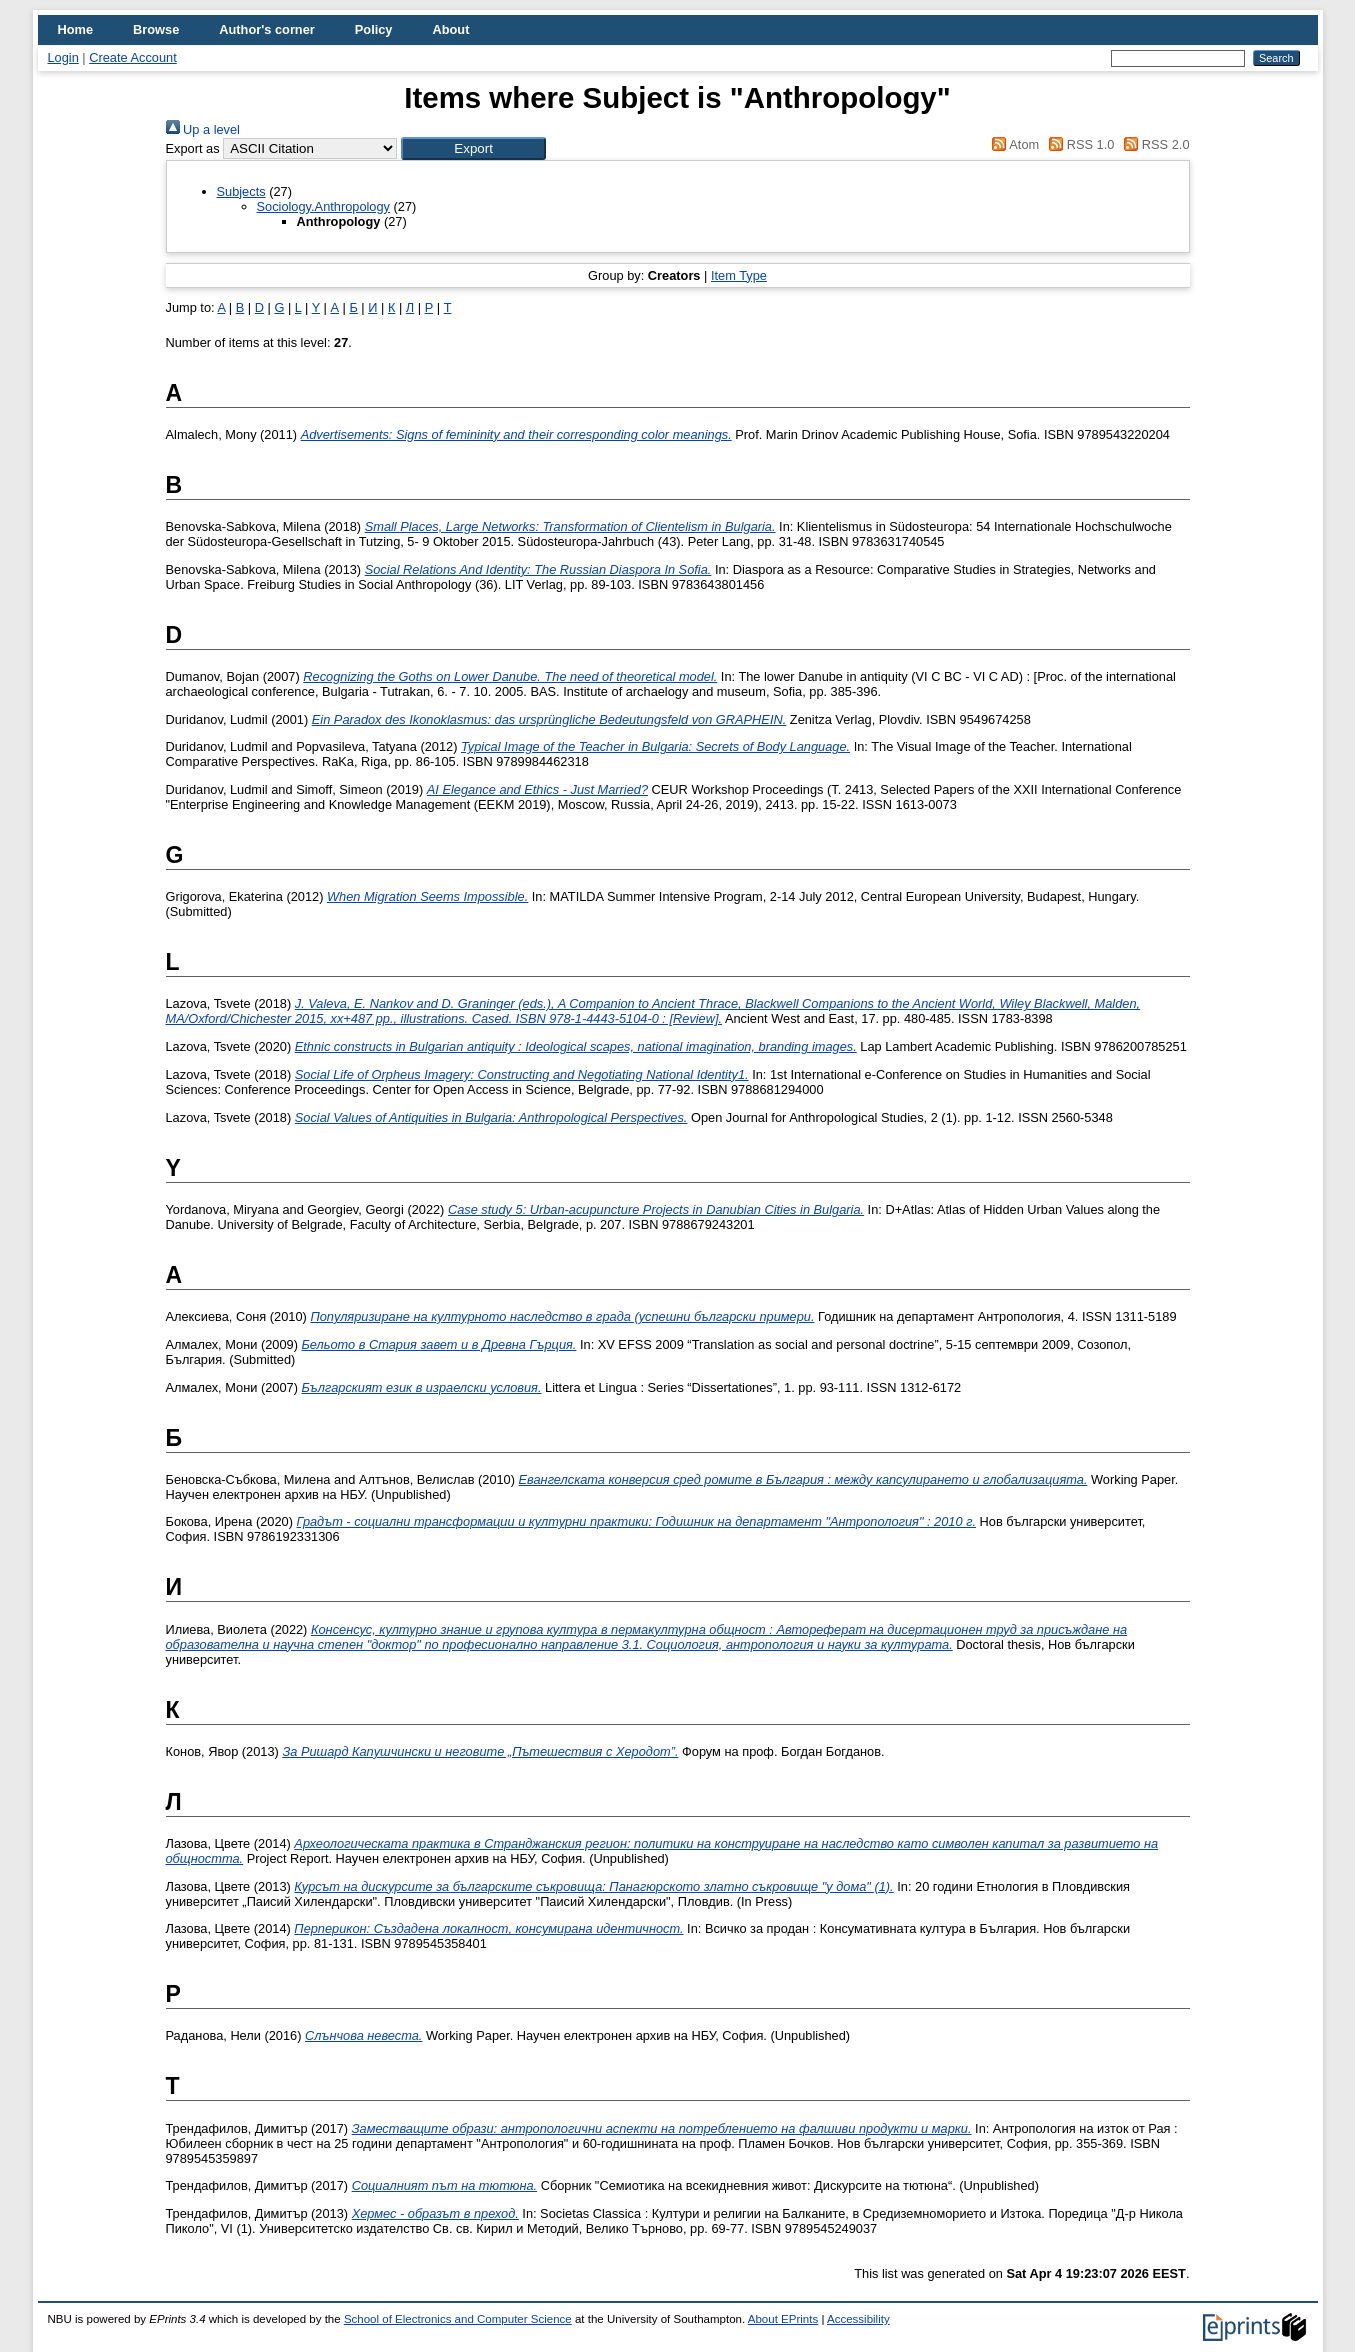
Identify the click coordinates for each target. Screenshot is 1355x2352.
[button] (473, 148)
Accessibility (858, 2319)
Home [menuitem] (76, 29)
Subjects (241, 191)
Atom (1012, 144)
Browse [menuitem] (156, 29)
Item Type (739, 275)
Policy (374, 29)
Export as (193, 148)
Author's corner (266, 29)
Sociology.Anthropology (324, 206)
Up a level (203, 129)
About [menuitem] (450, 29)
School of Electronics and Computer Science (458, 2319)
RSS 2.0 (1154, 144)
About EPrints (783, 2319)
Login (63, 57)
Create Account (133, 57)
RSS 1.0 (1079, 144)
